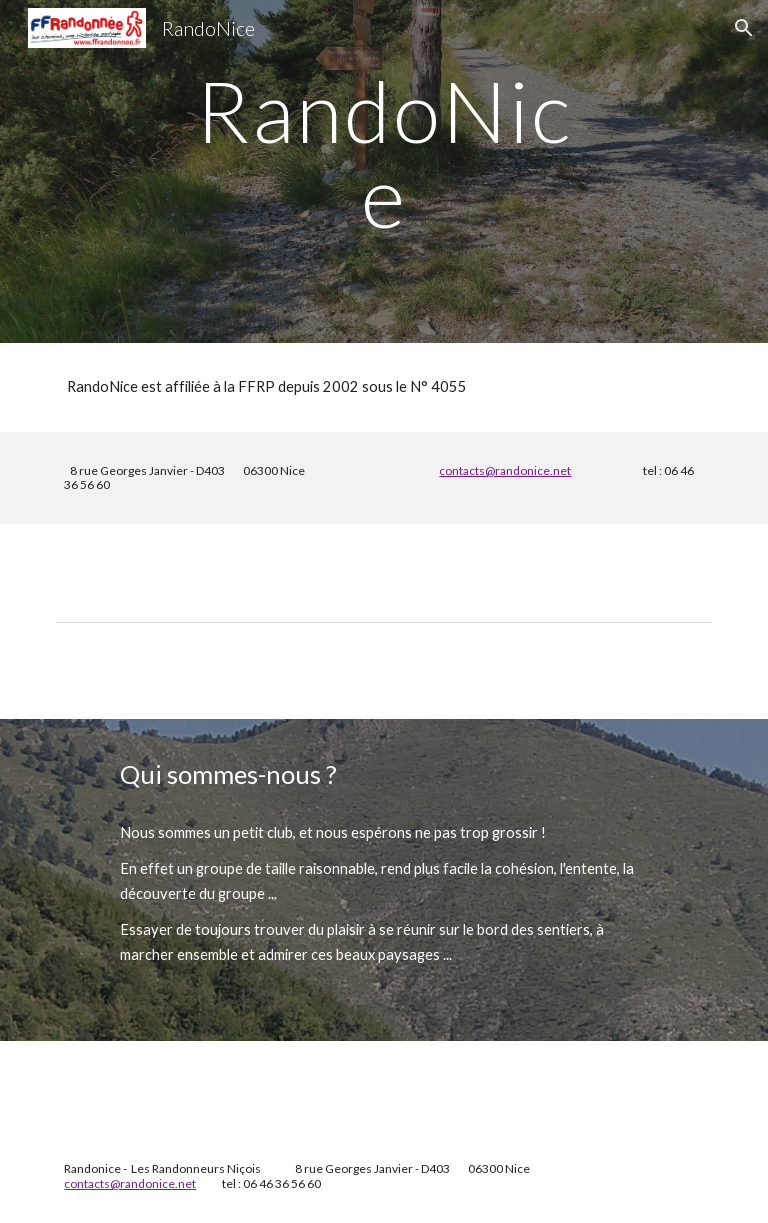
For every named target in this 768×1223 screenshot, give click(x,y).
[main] (383, 171)
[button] (744, 28)
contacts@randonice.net (505, 470)
